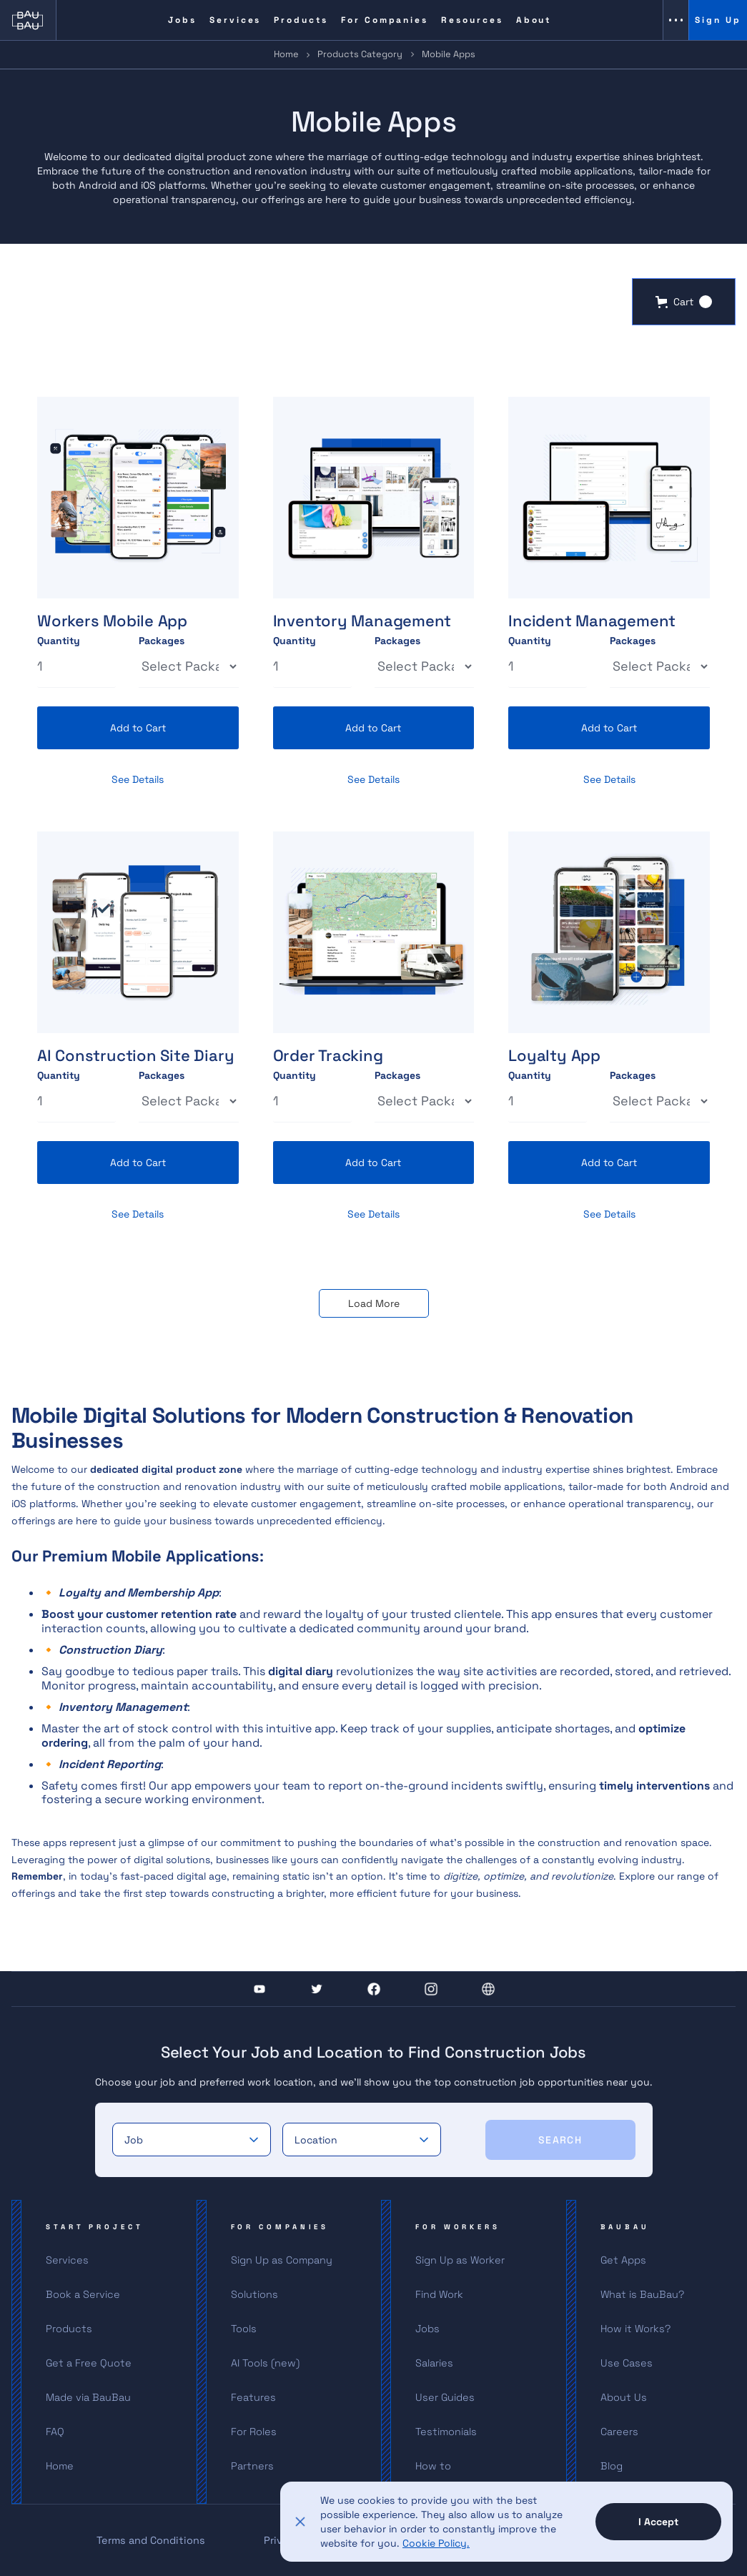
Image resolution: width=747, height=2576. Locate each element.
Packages (161, 641)
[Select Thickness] (189, 666)
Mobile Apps (448, 54)
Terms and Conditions (151, 2540)
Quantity (58, 641)
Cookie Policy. (436, 2543)
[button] (684, 301)
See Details (138, 779)
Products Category (359, 54)
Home (286, 54)
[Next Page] (374, 1303)
